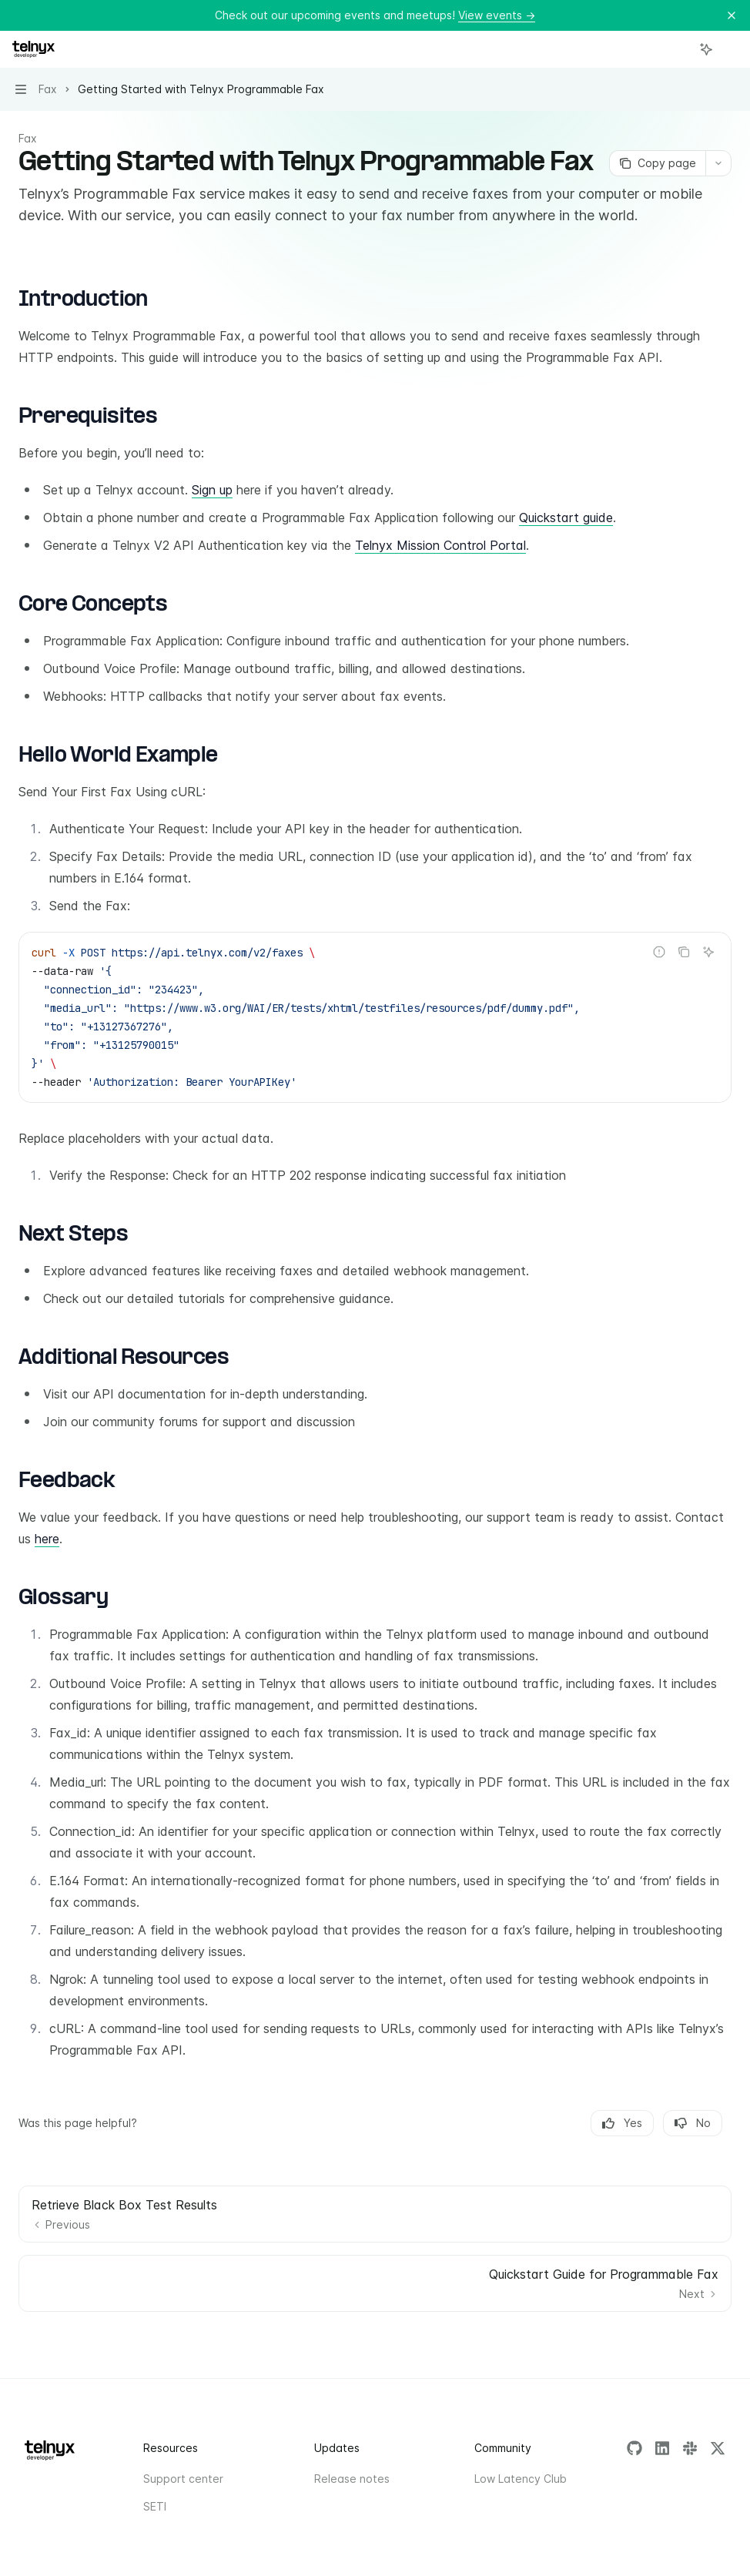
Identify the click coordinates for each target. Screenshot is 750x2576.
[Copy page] (657, 163)
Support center (183, 2478)
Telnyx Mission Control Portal (440, 545)
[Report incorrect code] (659, 952)
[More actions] (730, 49)
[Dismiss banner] (731, 15)
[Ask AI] (708, 952)
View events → (496, 15)
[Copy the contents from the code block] (684, 952)
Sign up (212, 489)
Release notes (352, 2478)
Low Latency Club (520, 2478)
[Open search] (677, 49)
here (47, 1538)
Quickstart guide (566, 517)
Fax (27, 138)
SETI (154, 2506)
